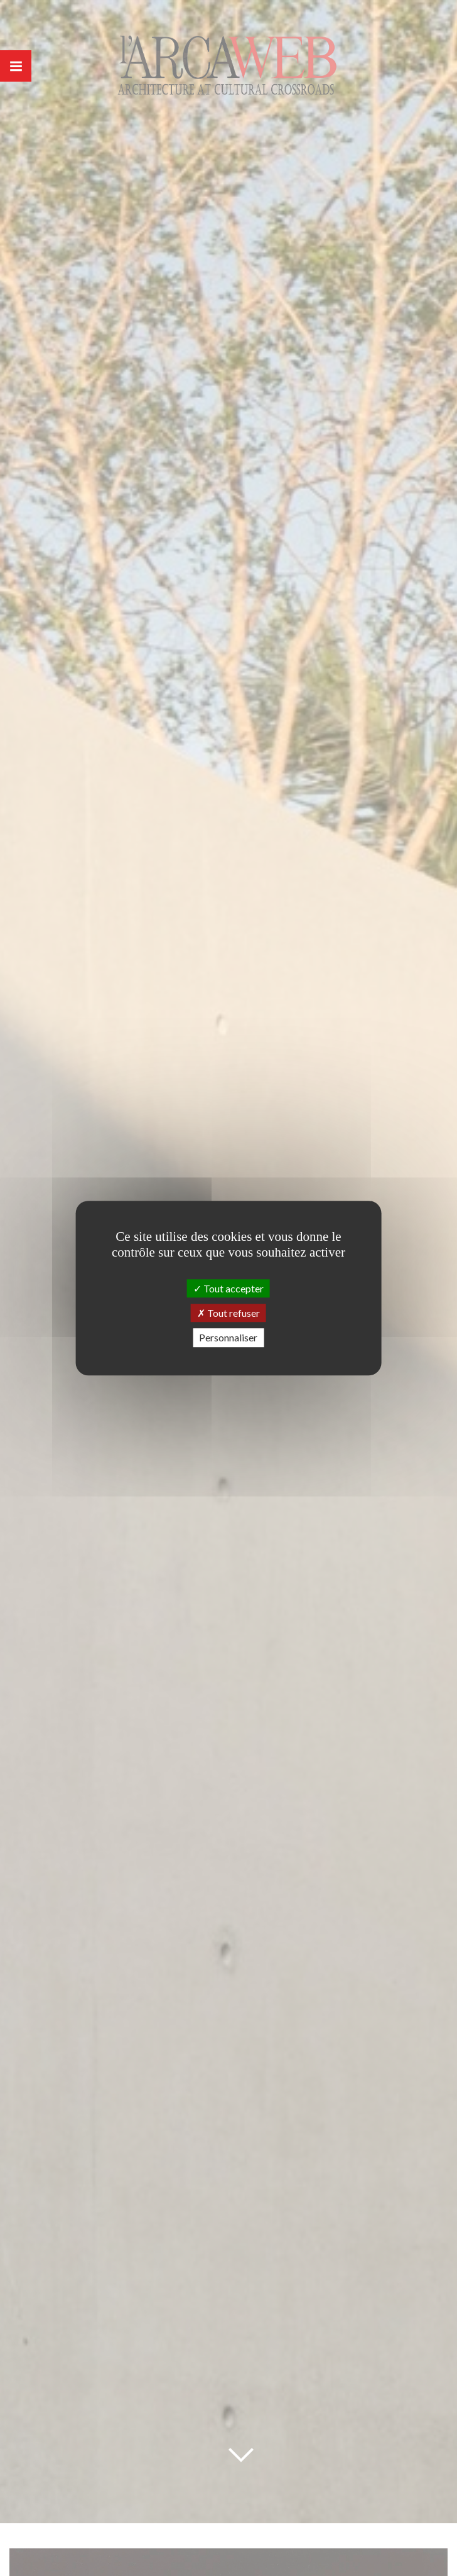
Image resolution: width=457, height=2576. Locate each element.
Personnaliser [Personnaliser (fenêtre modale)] (228, 1338)
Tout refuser (228, 1313)
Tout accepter (228, 1288)
